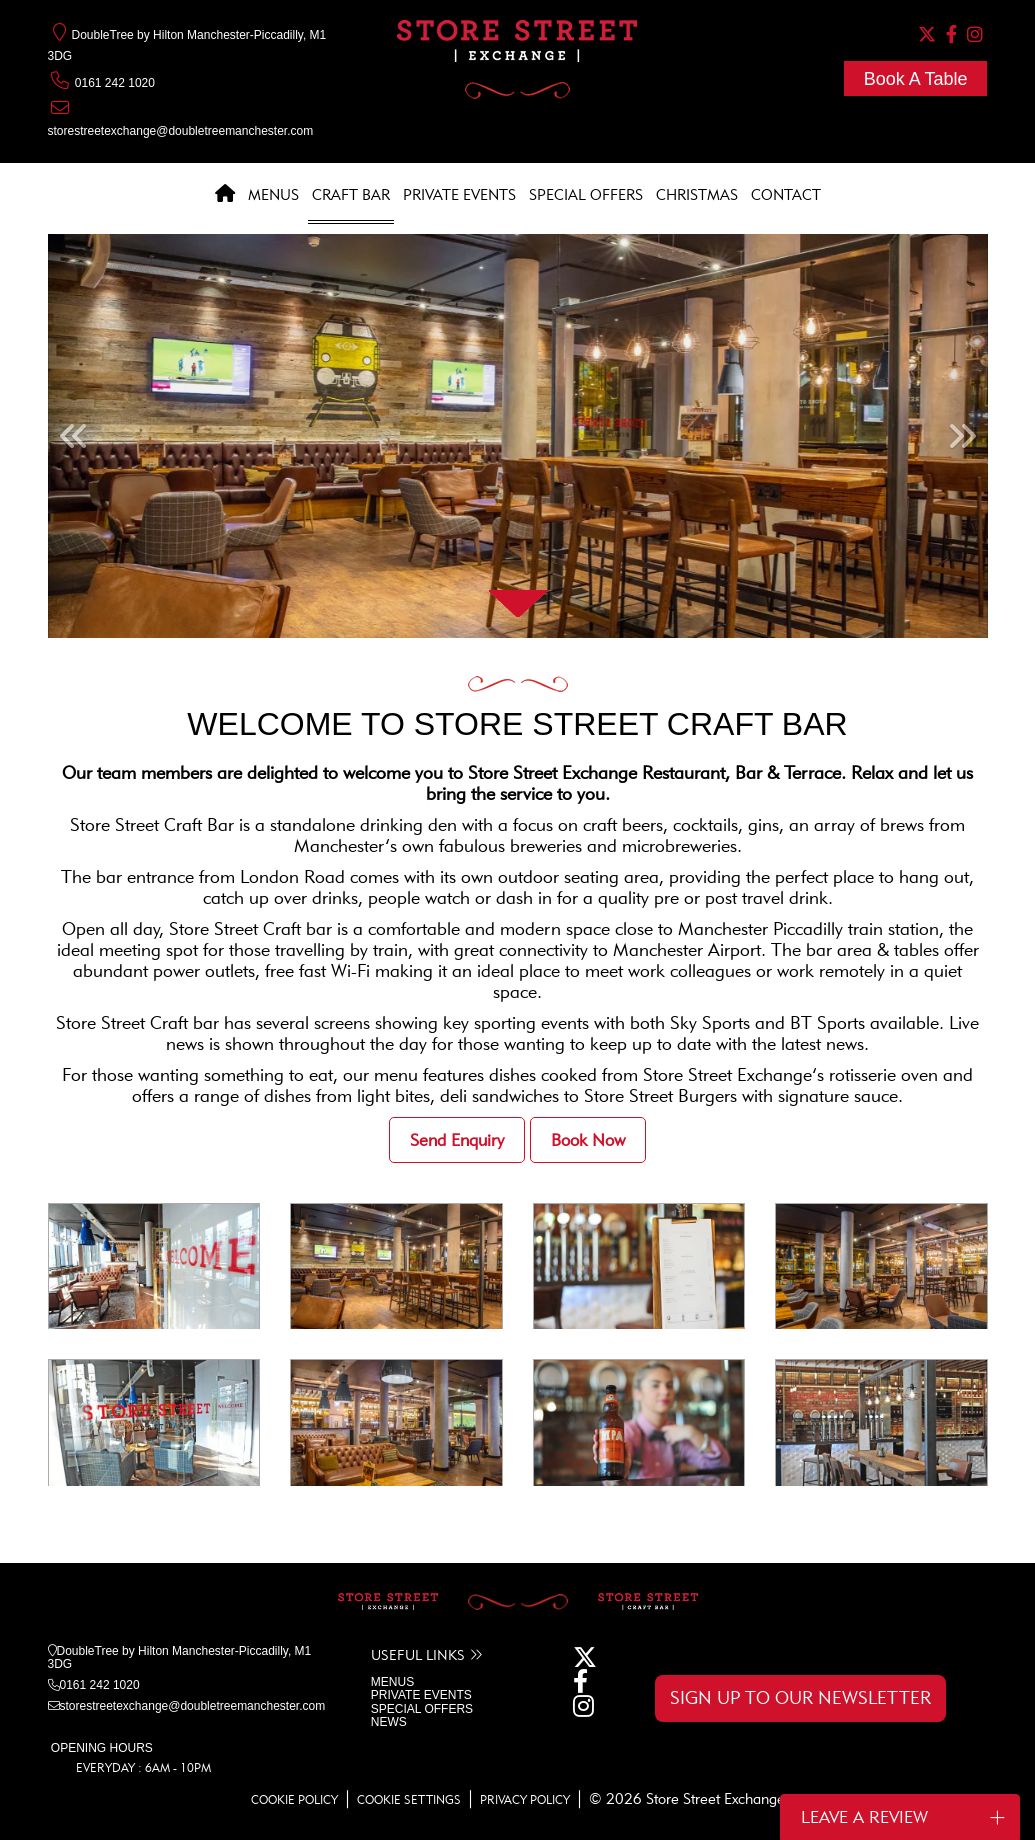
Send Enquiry (457, 1140)
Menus (273, 195)
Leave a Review (903, 1817)
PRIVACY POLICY (525, 1799)
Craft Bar (351, 195)
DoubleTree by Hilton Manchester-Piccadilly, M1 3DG (180, 1657)
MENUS (392, 1682)
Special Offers (586, 195)
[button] (73, 436)
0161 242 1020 (101, 83)
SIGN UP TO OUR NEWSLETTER (800, 1698)
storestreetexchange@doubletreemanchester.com (181, 131)
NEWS (389, 1722)
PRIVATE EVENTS (421, 1695)
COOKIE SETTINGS (409, 1799)
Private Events (459, 195)
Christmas (697, 195)
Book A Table (916, 79)
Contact (786, 195)
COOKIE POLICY (294, 1799)
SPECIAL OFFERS (422, 1709)
